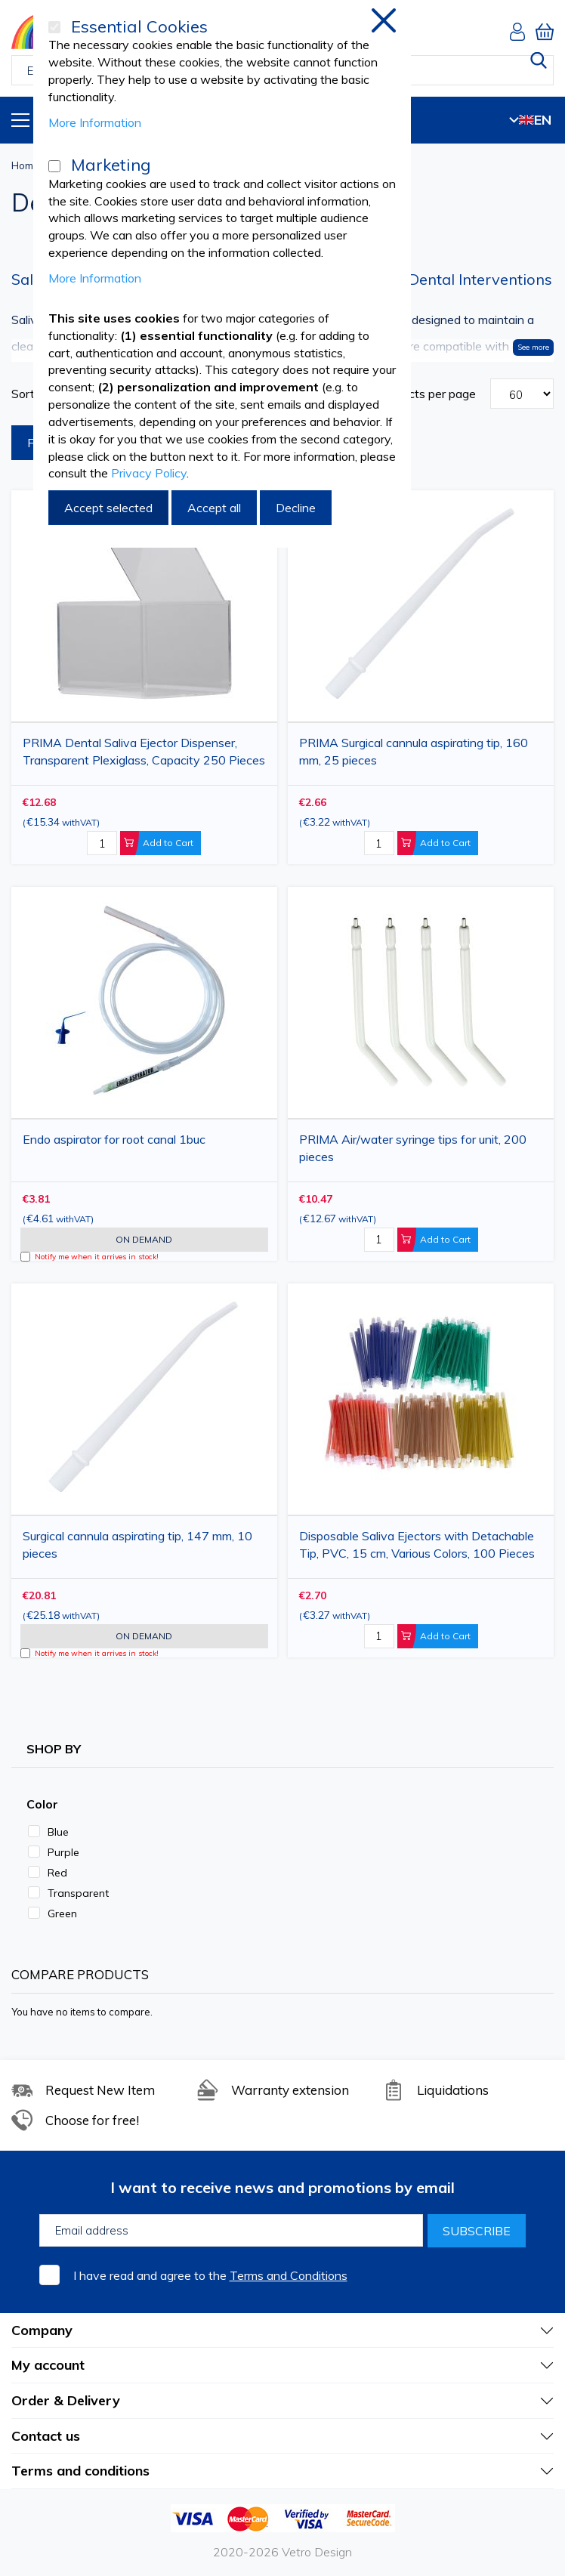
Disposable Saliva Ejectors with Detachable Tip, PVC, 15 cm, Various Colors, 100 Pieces (417, 1544)
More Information (94, 122)
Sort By (32, 393)
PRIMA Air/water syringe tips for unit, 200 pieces (412, 1148)
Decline (296, 507)
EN (530, 119)
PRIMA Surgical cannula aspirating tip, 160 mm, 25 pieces (413, 751)
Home (25, 165)
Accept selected (108, 507)
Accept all (214, 507)
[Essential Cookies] (54, 27)
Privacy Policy (149, 472)
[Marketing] (54, 166)
